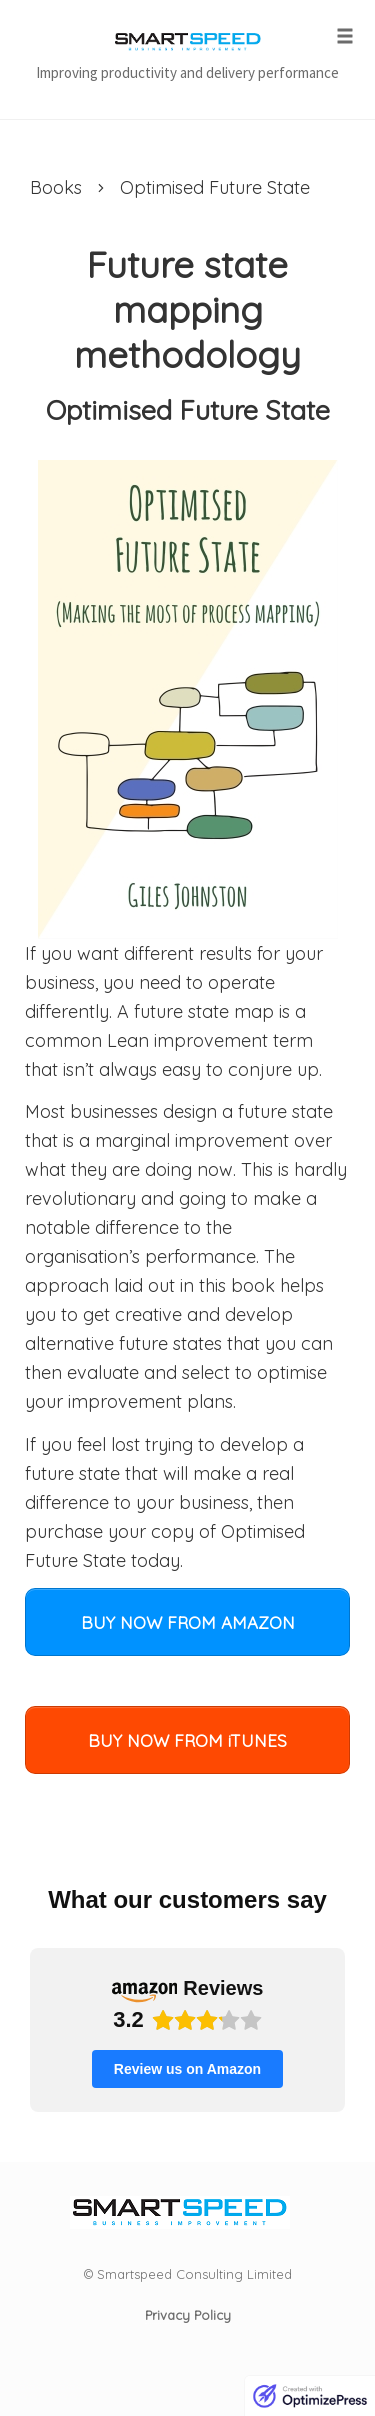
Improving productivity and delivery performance (187, 72)
